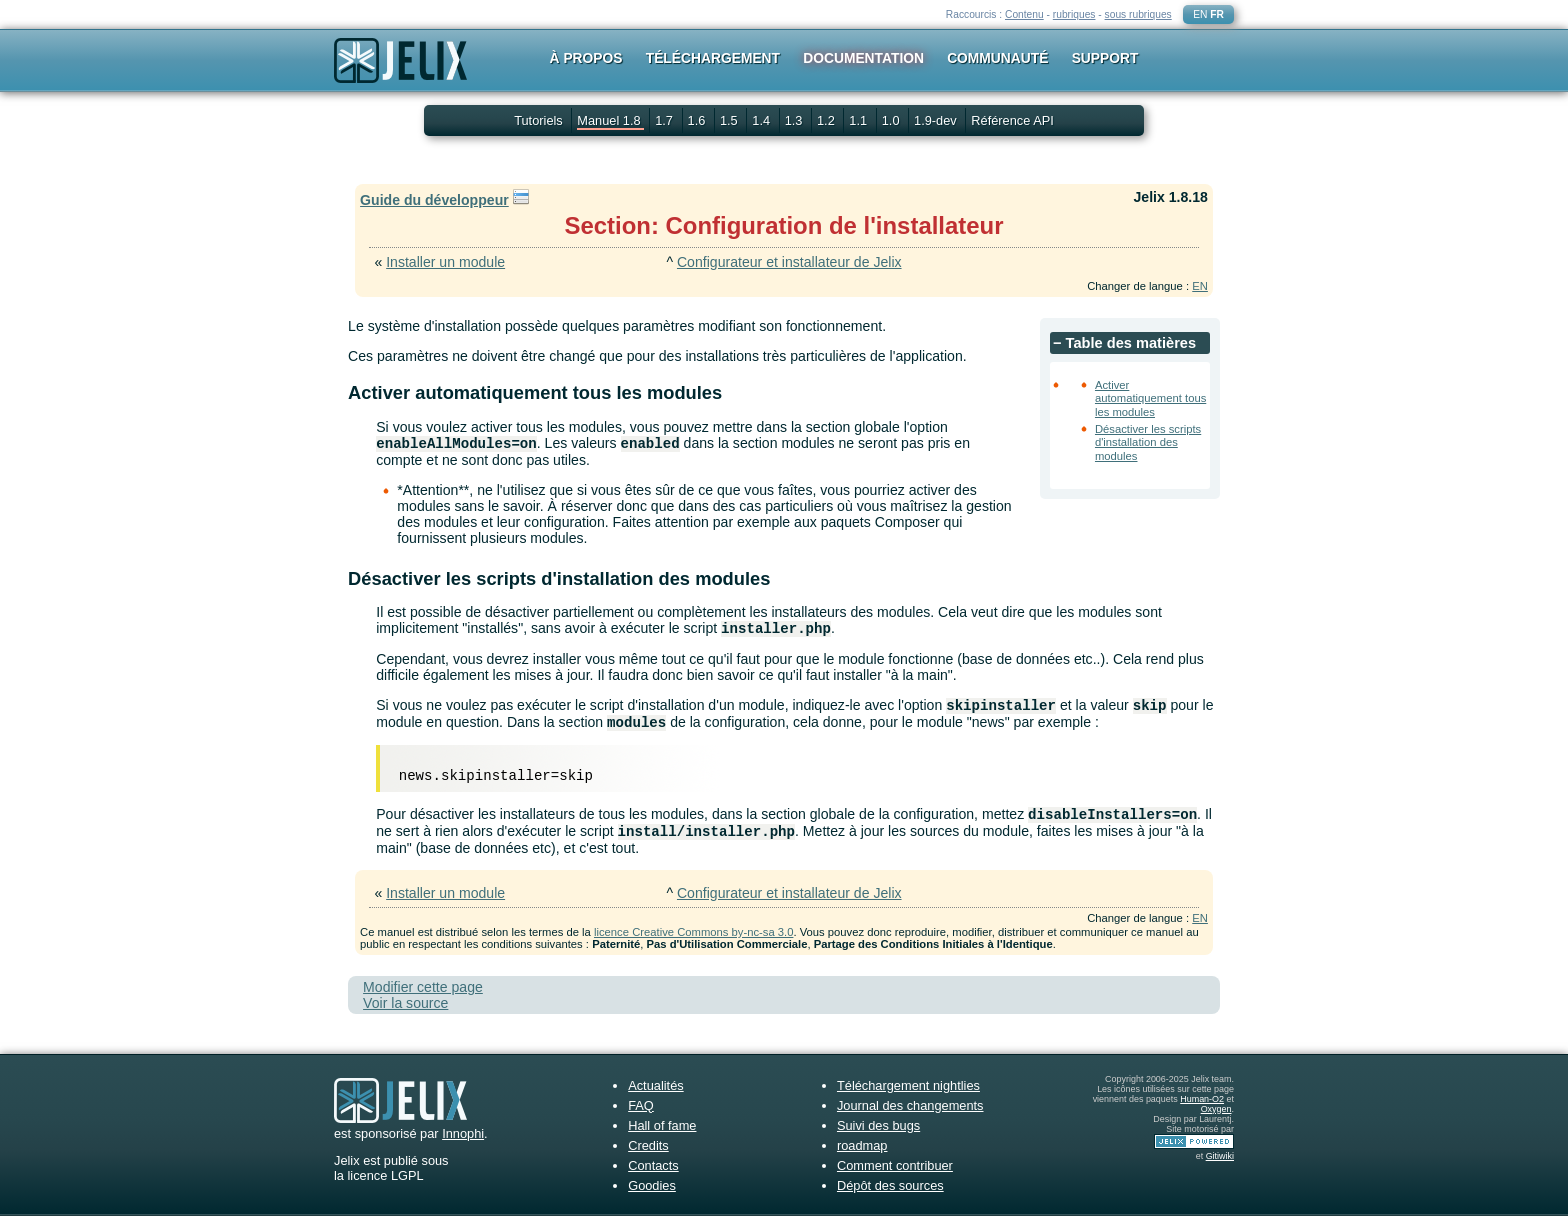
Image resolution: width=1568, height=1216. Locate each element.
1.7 (665, 120)
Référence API (1012, 120)
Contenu (1024, 14)
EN (1200, 14)
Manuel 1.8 (610, 120)
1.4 (762, 120)
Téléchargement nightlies (908, 1085)
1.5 (730, 120)
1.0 (892, 120)
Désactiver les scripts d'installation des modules (1148, 442)
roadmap (862, 1145)
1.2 (827, 120)
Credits (648, 1145)
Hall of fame (662, 1125)
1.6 (698, 120)
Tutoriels (538, 120)
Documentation (863, 58)
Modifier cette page (423, 987)
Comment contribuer (895, 1165)
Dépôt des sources (890, 1185)
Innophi (463, 1133)
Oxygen (1216, 1109)
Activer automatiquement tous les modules (1150, 398)
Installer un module (445, 262)
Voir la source (405, 1003)
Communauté (997, 58)
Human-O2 (1202, 1099)
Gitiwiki (1220, 1156)
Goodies (652, 1185)
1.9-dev (937, 120)
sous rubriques (1138, 14)
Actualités (655, 1085)
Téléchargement (713, 58)
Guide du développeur (434, 200)
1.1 (859, 120)
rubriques (1074, 14)
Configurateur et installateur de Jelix (789, 262)
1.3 (795, 120)
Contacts (653, 1165)
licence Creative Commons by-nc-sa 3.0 (693, 932)
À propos (586, 58)
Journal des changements (910, 1105)
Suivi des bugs (878, 1125)
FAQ (641, 1105)
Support (1105, 58)
